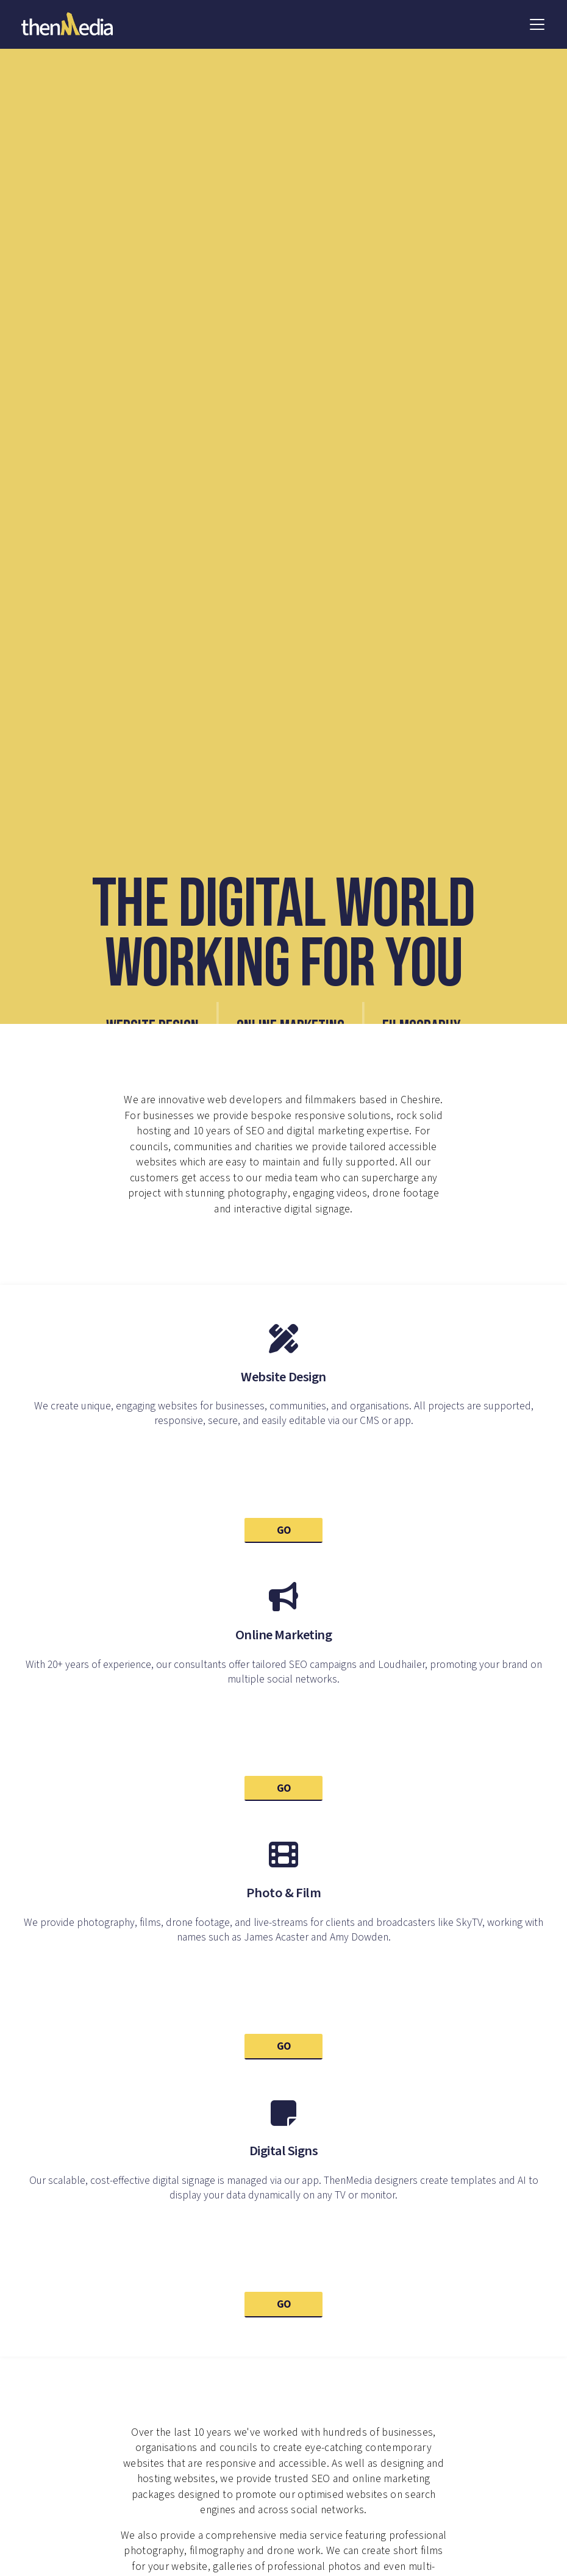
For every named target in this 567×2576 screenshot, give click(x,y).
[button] (537, 24)
